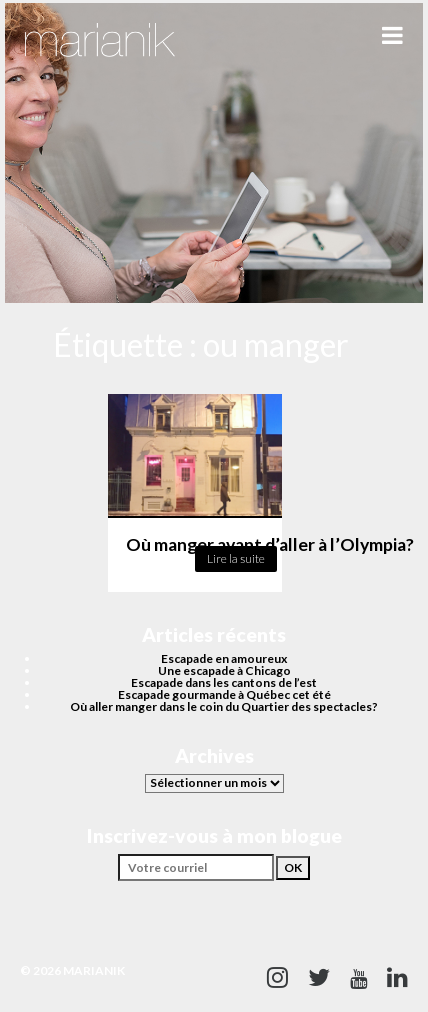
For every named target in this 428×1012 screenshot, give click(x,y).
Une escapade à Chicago (224, 670)
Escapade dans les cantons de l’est (224, 682)
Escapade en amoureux (224, 658)
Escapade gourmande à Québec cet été (224, 694)
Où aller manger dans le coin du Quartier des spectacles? (224, 706)
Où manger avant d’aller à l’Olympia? (270, 544)
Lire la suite (236, 558)
